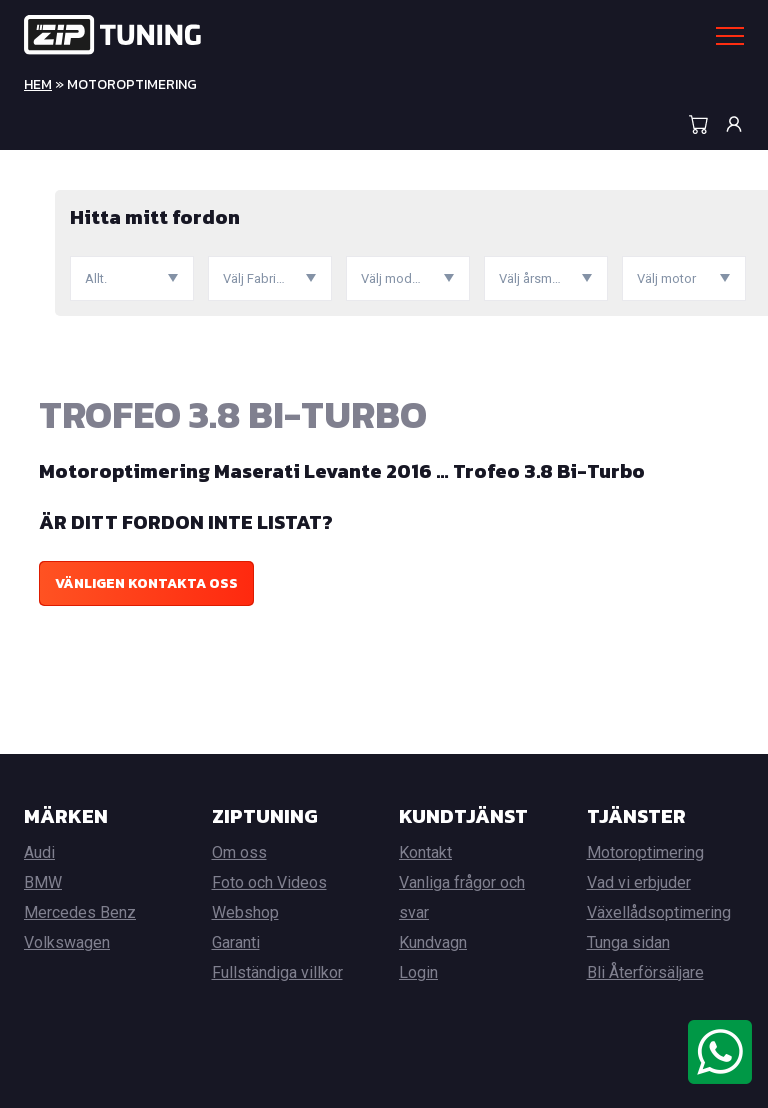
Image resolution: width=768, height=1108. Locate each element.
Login (418, 972)
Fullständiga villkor (277, 972)
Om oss (239, 852)
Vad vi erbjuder (639, 882)
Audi (39, 852)
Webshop (245, 912)
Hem (38, 84)
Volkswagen (67, 942)
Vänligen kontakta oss (146, 583)
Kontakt (425, 852)
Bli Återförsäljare (645, 972)
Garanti (236, 942)
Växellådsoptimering (659, 912)
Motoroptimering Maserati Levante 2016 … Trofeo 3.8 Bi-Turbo (342, 471)
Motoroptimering (645, 852)
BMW (43, 882)
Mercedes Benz (80, 912)
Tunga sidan (628, 942)
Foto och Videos (269, 882)
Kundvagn (433, 942)
